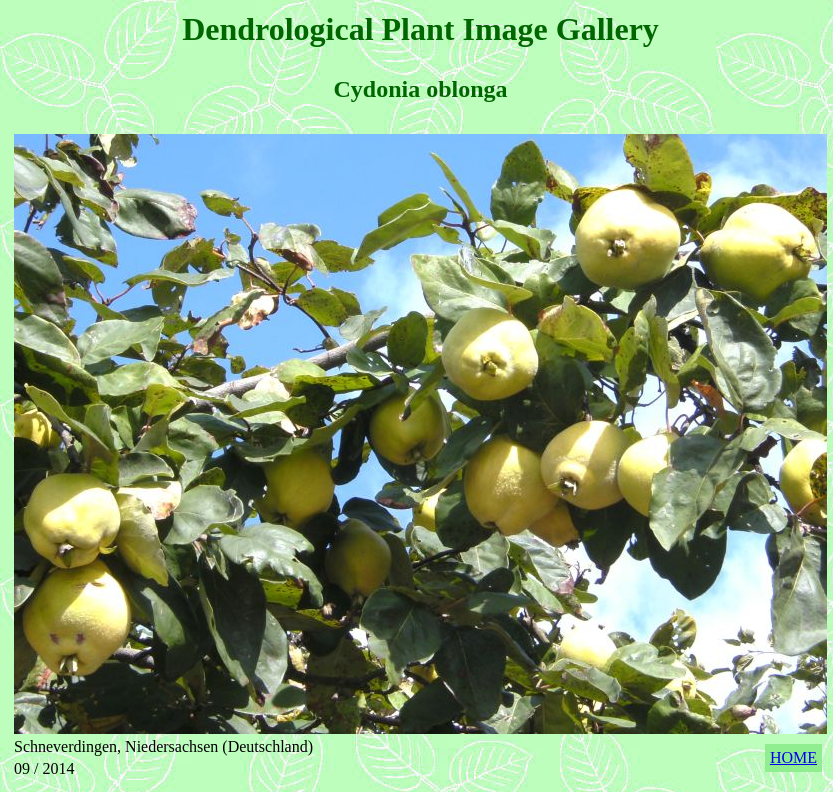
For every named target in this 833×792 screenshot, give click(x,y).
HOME (793, 757)
